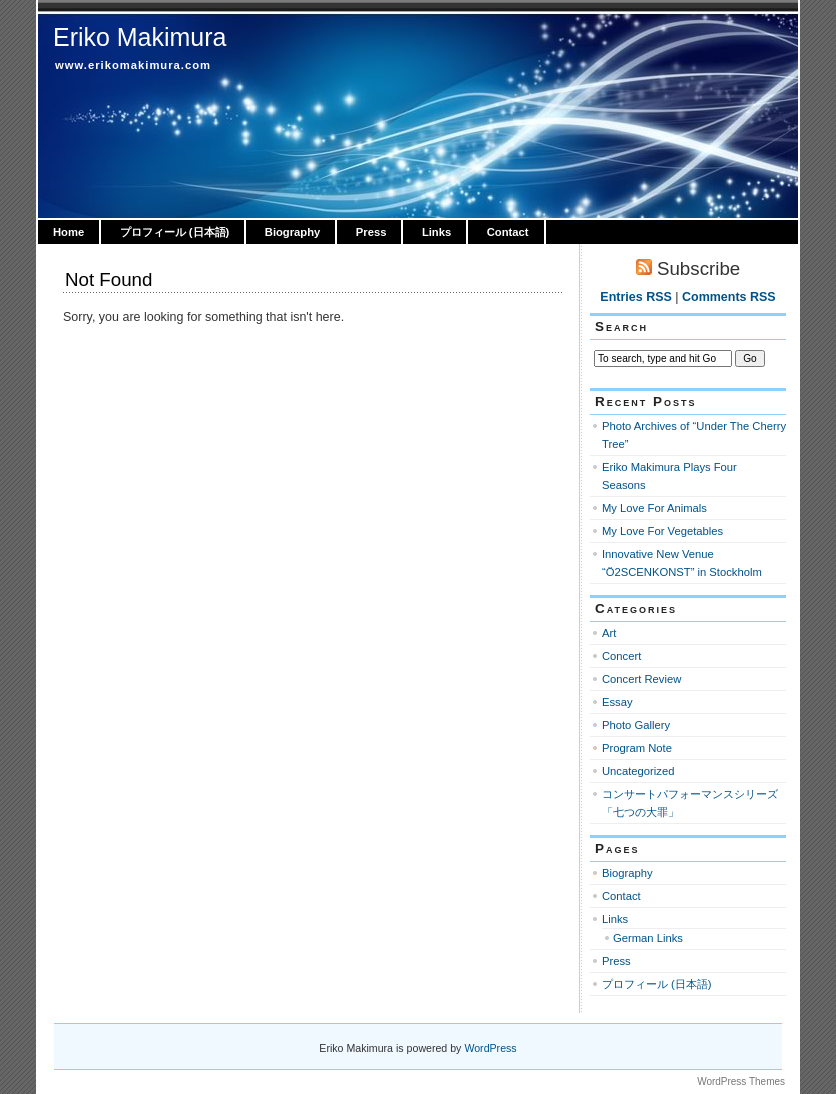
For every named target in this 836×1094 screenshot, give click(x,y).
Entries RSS (635, 297)
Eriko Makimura (139, 37)
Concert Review (641, 679)
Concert (621, 656)
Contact (508, 232)
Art (609, 633)
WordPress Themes (741, 1081)
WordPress (490, 1048)
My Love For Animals (654, 508)
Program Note (637, 748)
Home (68, 232)
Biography (293, 232)
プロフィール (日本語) (175, 232)
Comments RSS (729, 297)
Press (371, 232)
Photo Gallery (636, 725)
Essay (617, 702)
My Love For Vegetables (662, 531)
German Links (648, 938)
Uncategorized (638, 771)
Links (436, 232)
